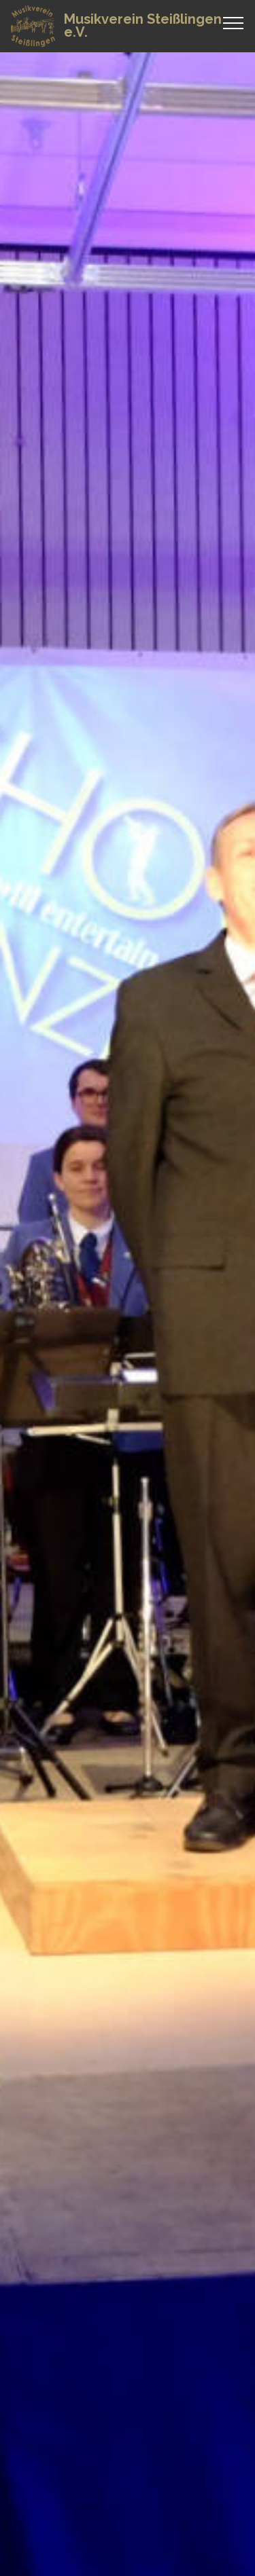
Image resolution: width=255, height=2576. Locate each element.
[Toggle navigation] (233, 22)
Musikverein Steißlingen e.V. (143, 26)
